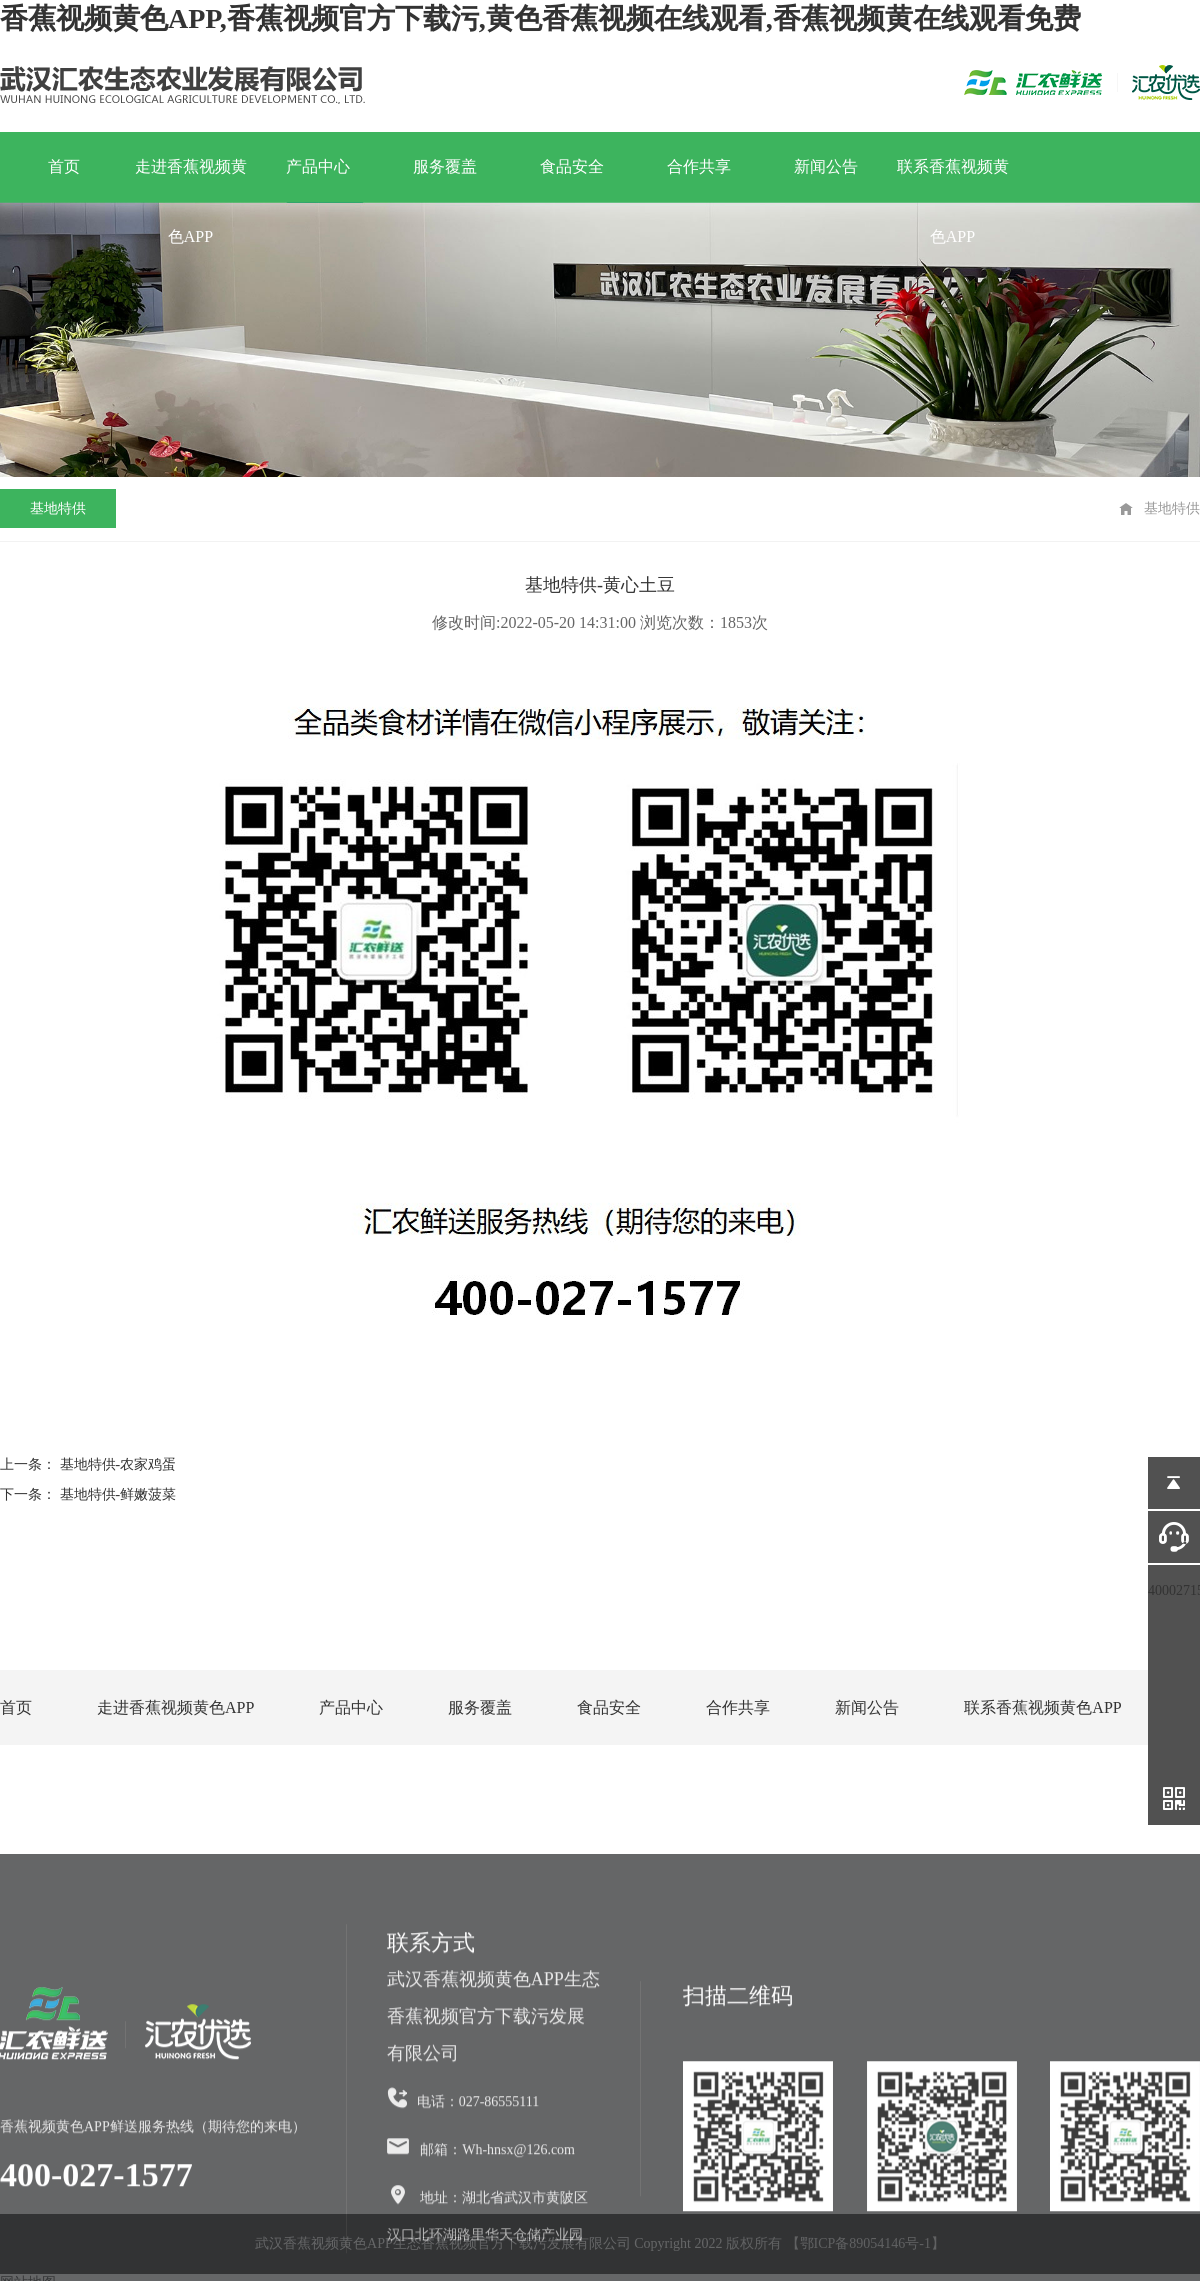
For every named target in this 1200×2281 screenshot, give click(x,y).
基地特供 (58, 508)
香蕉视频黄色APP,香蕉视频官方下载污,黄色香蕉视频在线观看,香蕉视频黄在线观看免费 (540, 18)
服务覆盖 (445, 166)
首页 (64, 166)
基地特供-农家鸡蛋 (118, 1464)
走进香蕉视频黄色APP (191, 180)
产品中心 (318, 166)
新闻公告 (826, 166)
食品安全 (572, 166)
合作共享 (699, 166)
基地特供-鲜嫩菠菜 (118, 1494)
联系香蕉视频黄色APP (953, 180)
